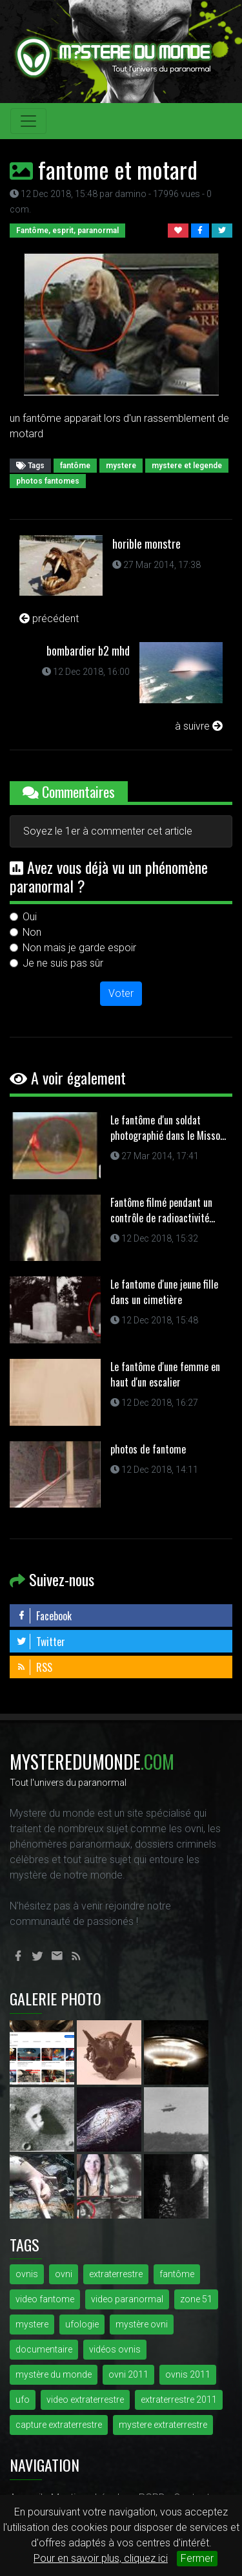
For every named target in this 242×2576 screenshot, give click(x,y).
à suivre (199, 726)
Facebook (44, 1616)
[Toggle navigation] (28, 121)
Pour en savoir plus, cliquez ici (101, 2558)
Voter (121, 993)
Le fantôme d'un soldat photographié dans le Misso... (168, 1127)
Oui (30, 917)
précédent (49, 618)
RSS (34, 1667)
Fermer (197, 2558)
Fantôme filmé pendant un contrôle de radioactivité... (162, 1210)
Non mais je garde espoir (79, 948)
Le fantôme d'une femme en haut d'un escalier (165, 1374)
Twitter (40, 1641)
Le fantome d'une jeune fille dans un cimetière (164, 1291)
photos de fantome (148, 1449)
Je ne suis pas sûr (63, 963)
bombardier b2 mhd (88, 650)
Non (32, 932)
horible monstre (146, 543)
